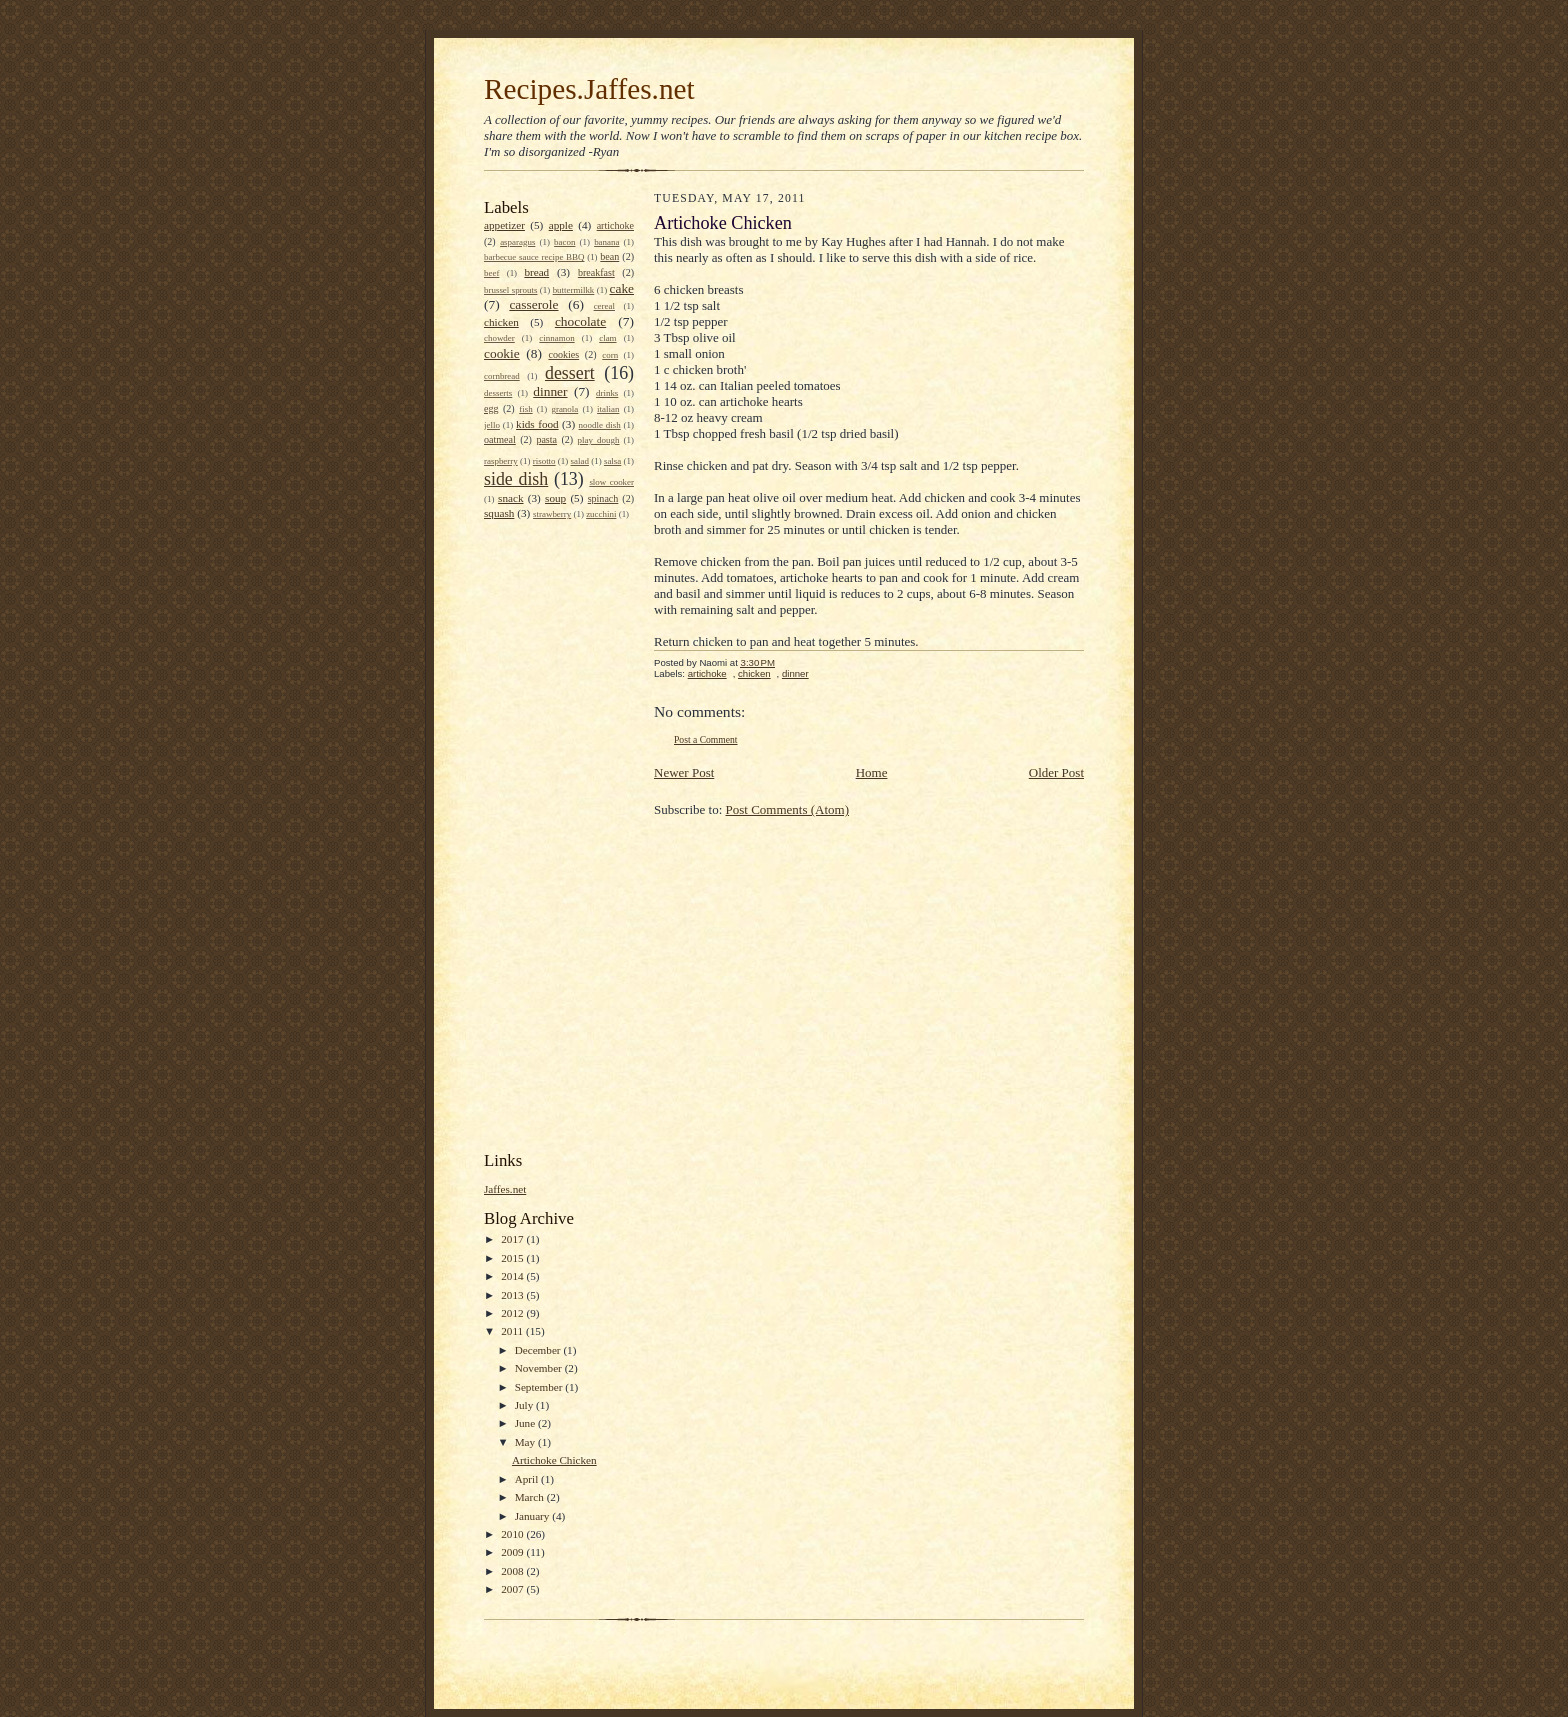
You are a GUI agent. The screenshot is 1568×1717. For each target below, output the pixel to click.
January (534, 1516)
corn (610, 355)
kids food (537, 424)
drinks (607, 393)
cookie (502, 353)
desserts (498, 393)
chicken (501, 322)
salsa (612, 461)
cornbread (502, 376)
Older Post (1056, 772)
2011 (513, 1331)
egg (491, 408)
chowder (499, 338)
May (526, 1442)
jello (492, 425)
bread (536, 272)
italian (608, 409)
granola (564, 409)
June (526, 1423)
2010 (513, 1534)
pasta (546, 439)
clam (607, 338)
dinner (550, 391)
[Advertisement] (564, 834)
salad (580, 461)
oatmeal (500, 439)
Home (872, 772)
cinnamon (556, 338)
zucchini (601, 514)
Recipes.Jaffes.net (589, 89)
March (531, 1497)
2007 (513, 1589)
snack (510, 498)
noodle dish (600, 425)
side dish (516, 479)
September (540, 1387)
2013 (513, 1295)
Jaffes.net (505, 1189)
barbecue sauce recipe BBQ (534, 257)
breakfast (596, 272)
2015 (513, 1258)
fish (525, 409)
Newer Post (684, 772)
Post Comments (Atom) (788, 809)
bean (609, 256)
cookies (563, 354)
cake (621, 288)
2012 (513, 1313)
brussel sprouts (511, 290)
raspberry (501, 461)
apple (561, 225)
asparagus (517, 242)
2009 (513, 1552)
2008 (513, 1571)
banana (606, 242)
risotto (544, 461)
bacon (564, 242)
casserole (533, 304)
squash (499, 513)
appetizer (504, 225)
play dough (599, 440)
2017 (513, 1239)
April (528, 1479)
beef (491, 273)
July (525, 1405)
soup (555, 498)
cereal (604, 306)
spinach (603, 498)
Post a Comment (706, 739)
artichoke (615, 225)
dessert (570, 373)
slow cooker (611, 482)
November (540, 1368)
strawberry (552, 514)
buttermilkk (574, 290)
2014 (513, 1276)
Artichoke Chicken (554, 1460)
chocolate (580, 321)
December (539, 1350)
